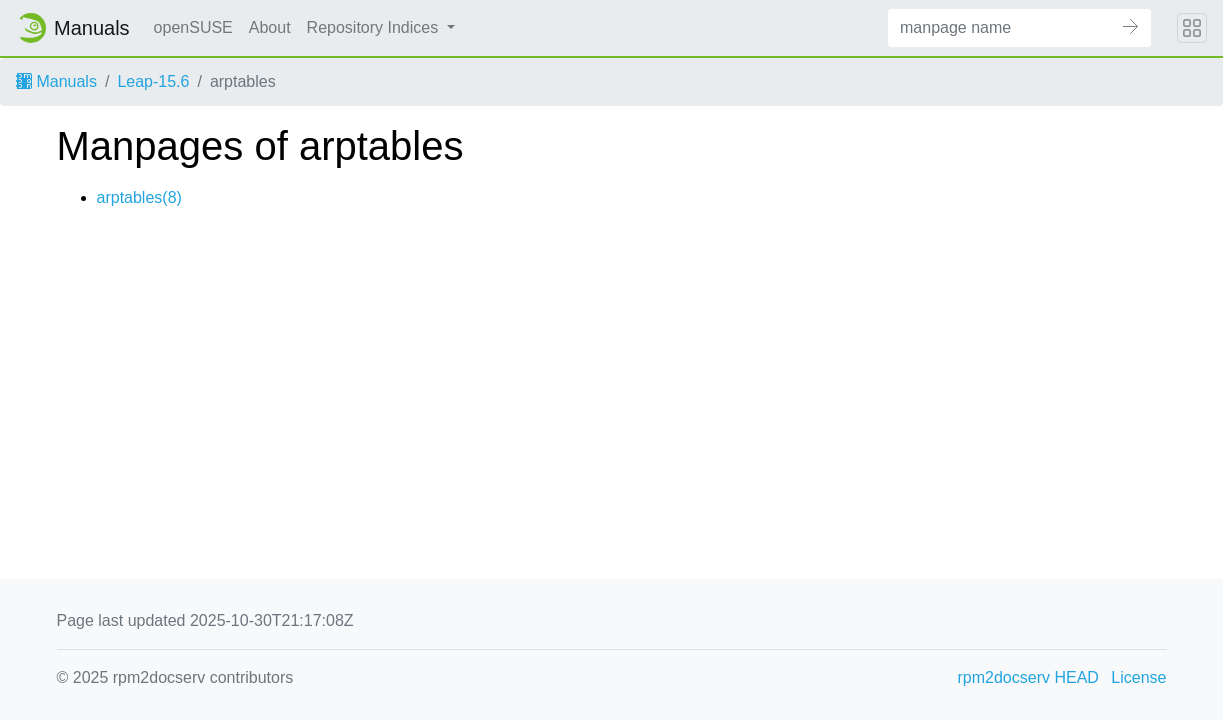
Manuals (56, 81)
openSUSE (193, 27)
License (1138, 677)
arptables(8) (139, 197)
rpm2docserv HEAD (1028, 677)
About (270, 27)
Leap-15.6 (153, 81)
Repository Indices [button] (375, 27)
